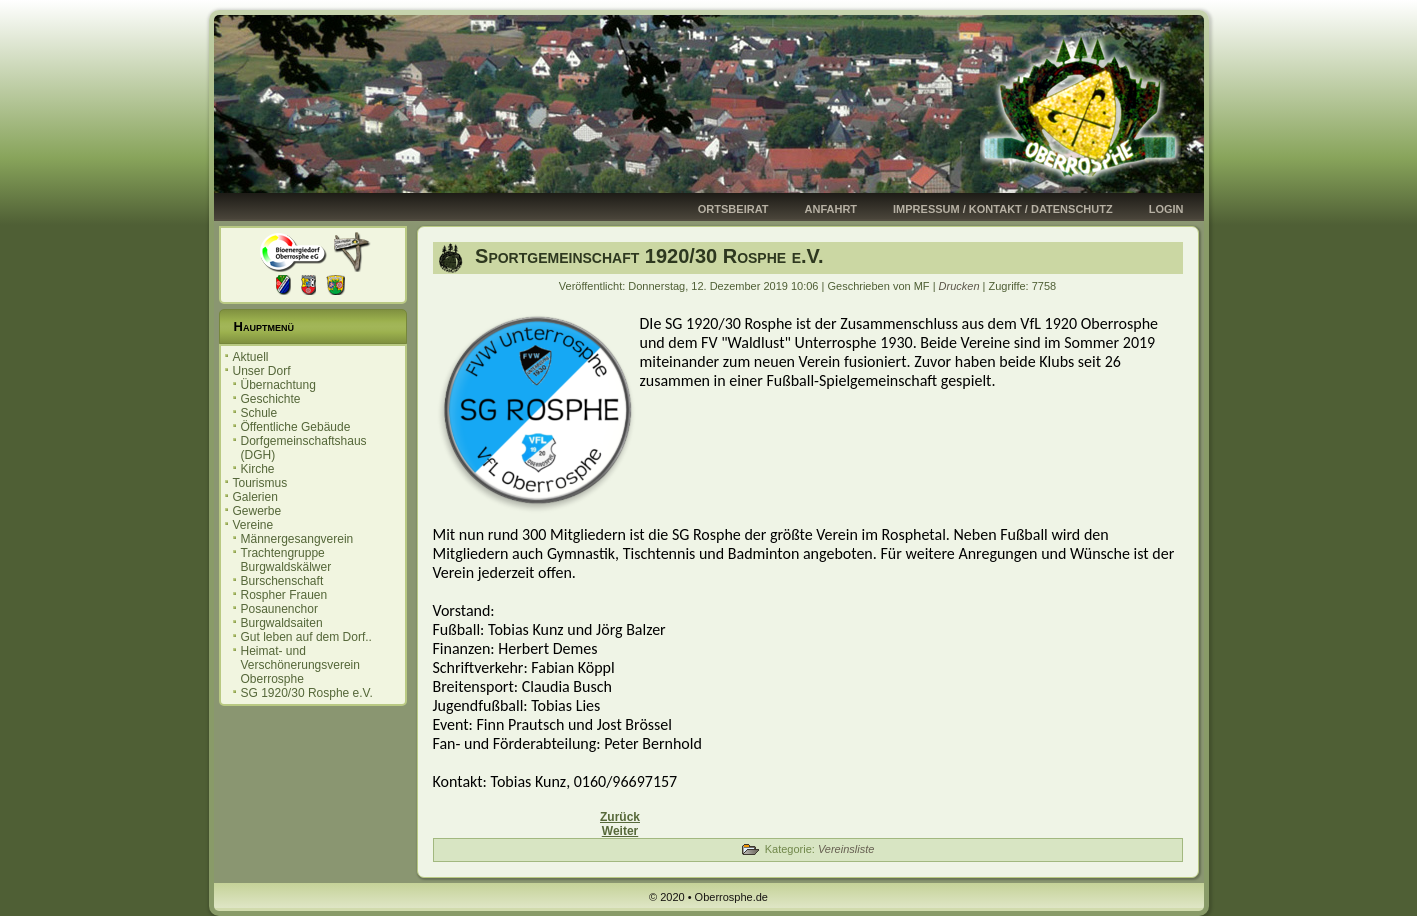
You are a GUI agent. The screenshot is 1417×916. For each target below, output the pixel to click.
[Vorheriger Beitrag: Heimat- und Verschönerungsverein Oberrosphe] (620, 817)
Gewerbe (257, 511)
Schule (259, 413)
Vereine (253, 525)
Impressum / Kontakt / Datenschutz (1003, 209)
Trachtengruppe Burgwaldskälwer (286, 560)
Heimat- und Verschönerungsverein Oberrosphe (300, 665)
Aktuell (251, 357)
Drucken (961, 286)
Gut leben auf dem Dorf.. (306, 637)
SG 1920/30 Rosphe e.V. (307, 693)
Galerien (255, 497)
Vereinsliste (846, 849)
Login (1166, 209)
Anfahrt (831, 209)
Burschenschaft (282, 581)
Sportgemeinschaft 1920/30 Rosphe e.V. (647, 256)
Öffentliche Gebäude (296, 427)
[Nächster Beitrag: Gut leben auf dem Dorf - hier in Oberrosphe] (620, 831)
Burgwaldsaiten (282, 623)
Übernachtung (278, 385)
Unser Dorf (262, 371)
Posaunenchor (279, 609)
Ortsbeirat (733, 209)
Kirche (258, 469)
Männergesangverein (297, 539)
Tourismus (260, 483)
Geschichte (271, 399)
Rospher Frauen (284, 595)
